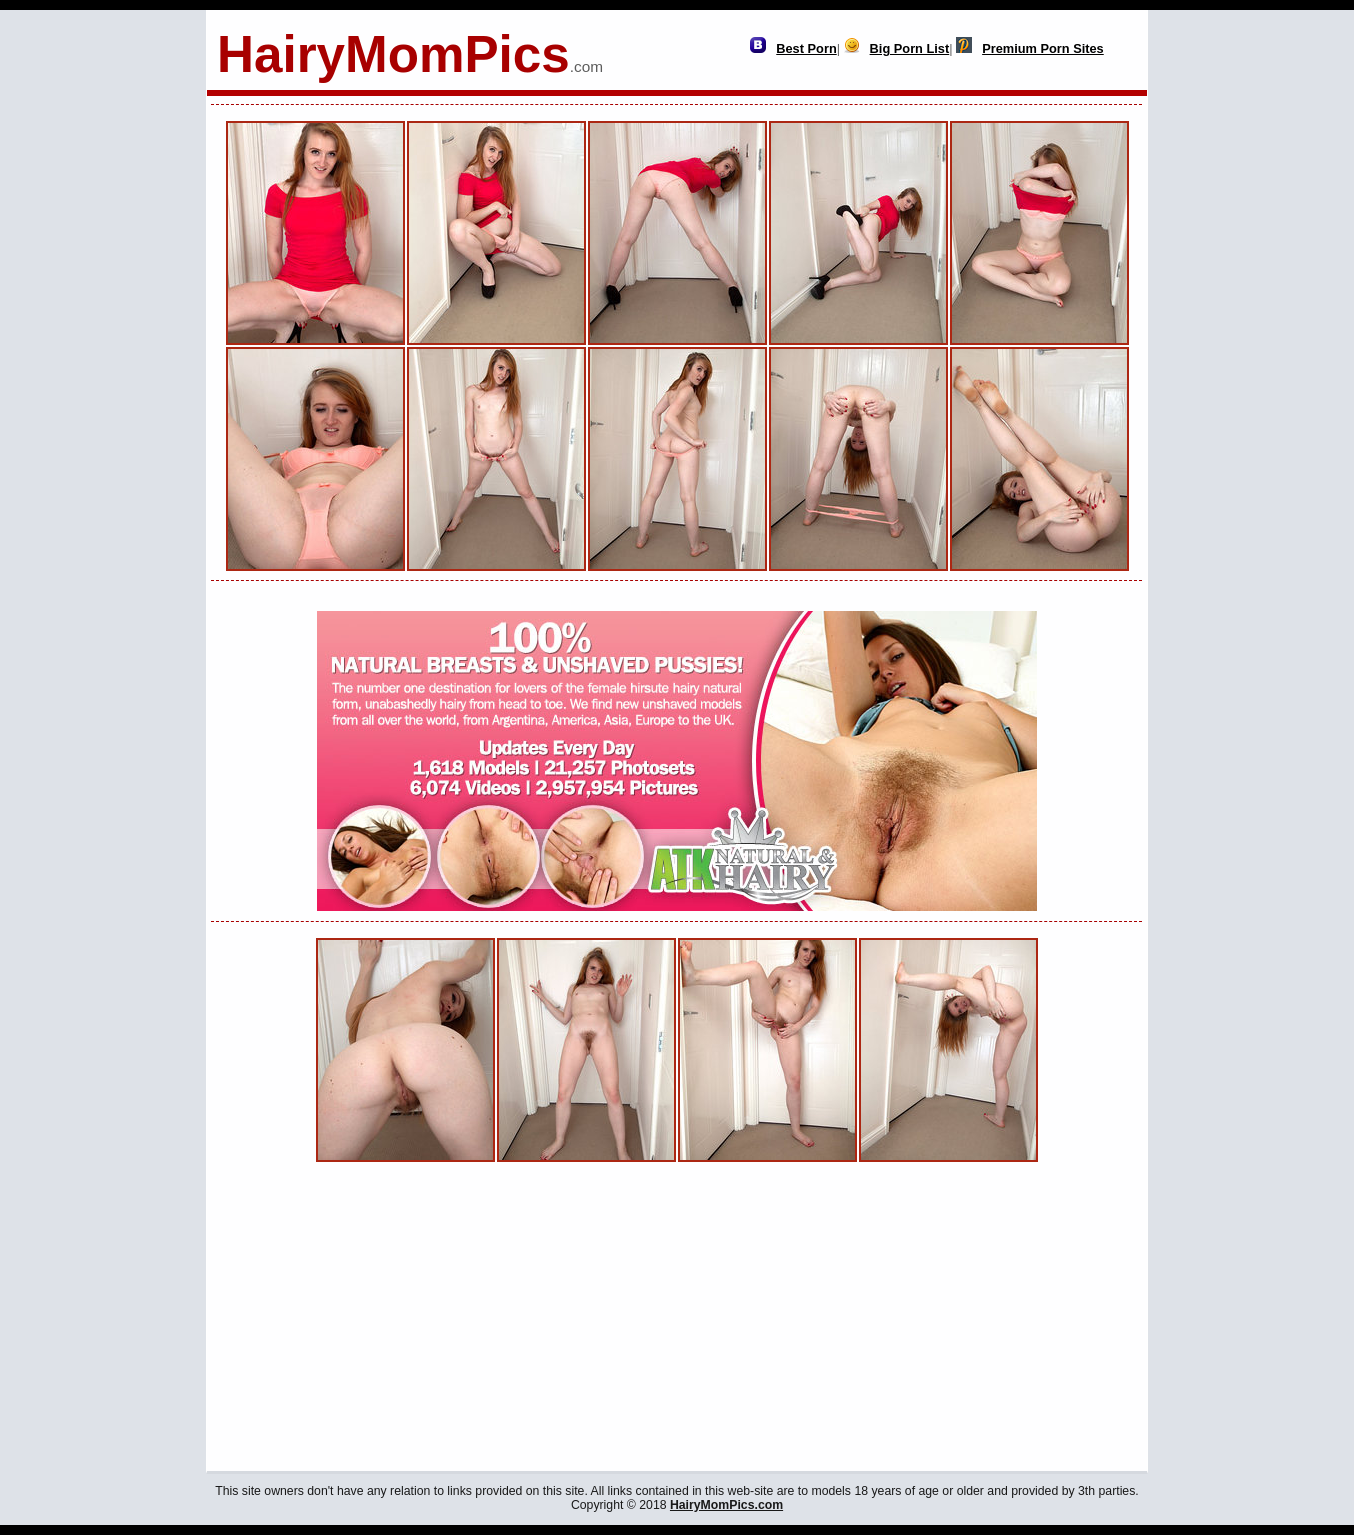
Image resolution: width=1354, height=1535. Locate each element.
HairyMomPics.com (726, 1505)
